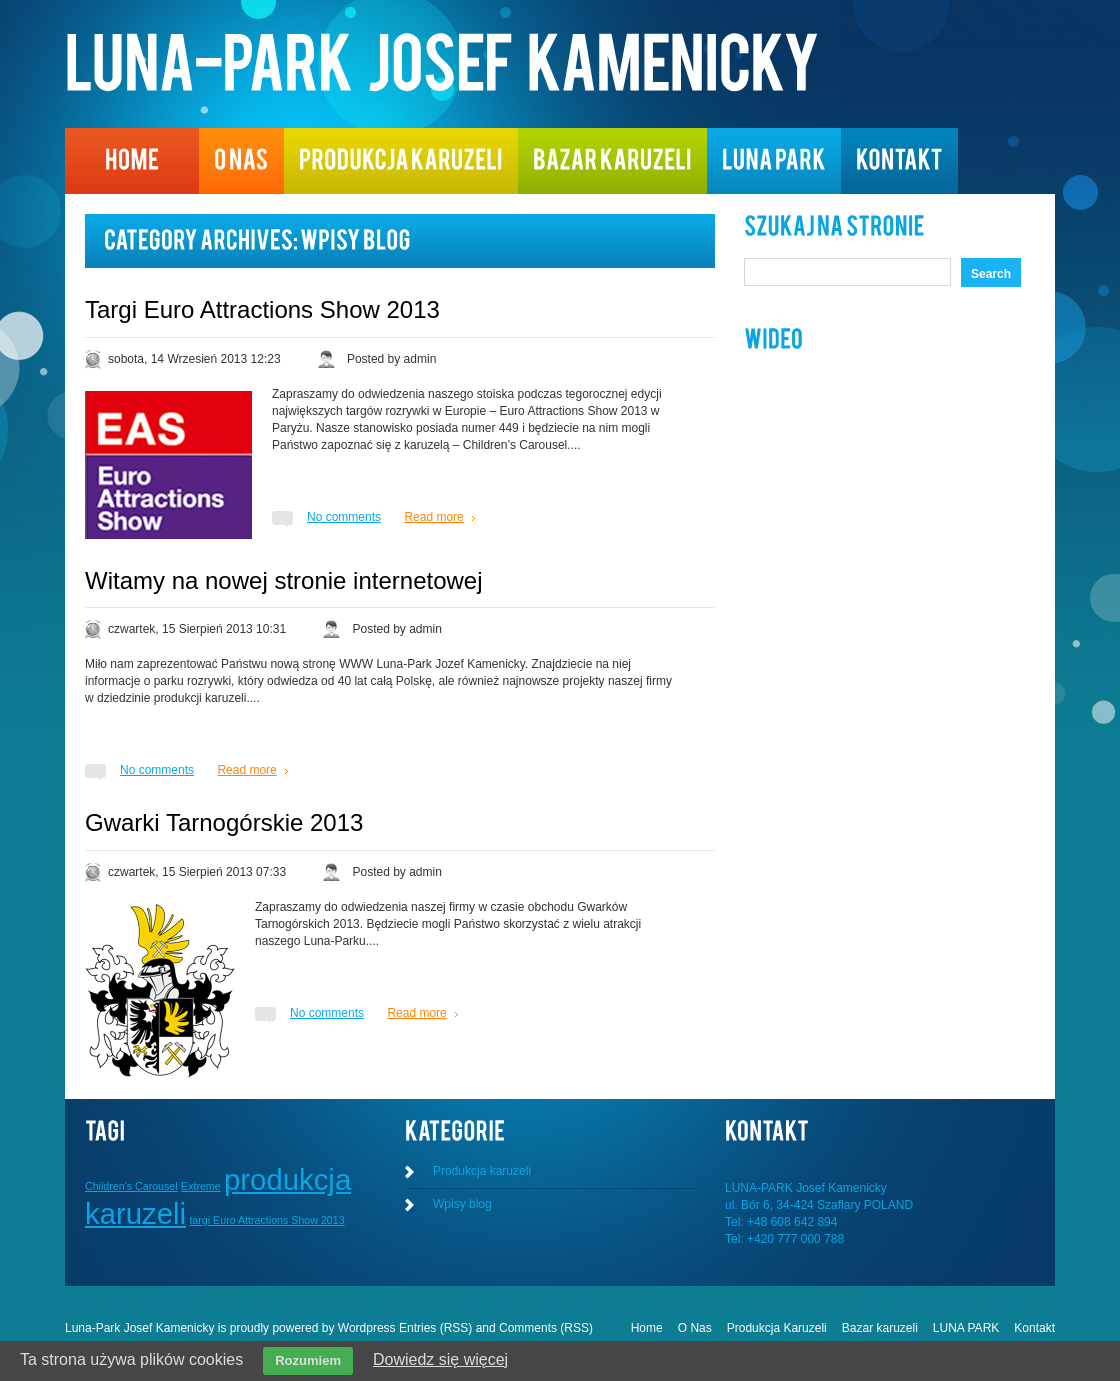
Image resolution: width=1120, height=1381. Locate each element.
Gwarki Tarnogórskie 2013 (224, 822)
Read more (433, 517)
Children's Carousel (131, 1186)
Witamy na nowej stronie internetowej (284, 580)
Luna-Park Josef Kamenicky (139, 1328)
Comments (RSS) (546, 1328)
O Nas (695, 1328)
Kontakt (1034, 1328)
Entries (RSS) (435, 1328)
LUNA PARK (966, 1328)
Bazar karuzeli (880, 1328)
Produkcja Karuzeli (777, 1328)
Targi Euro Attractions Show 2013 (262, 309)
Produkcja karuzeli (482, 1171)
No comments (344, 517)
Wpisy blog (462, 1204)
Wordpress (367, 1328)
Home (647, 1328)
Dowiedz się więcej (440, 1359)
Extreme (201, 1186)
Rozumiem (308, 1360)
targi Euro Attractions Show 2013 (266, 1220)
